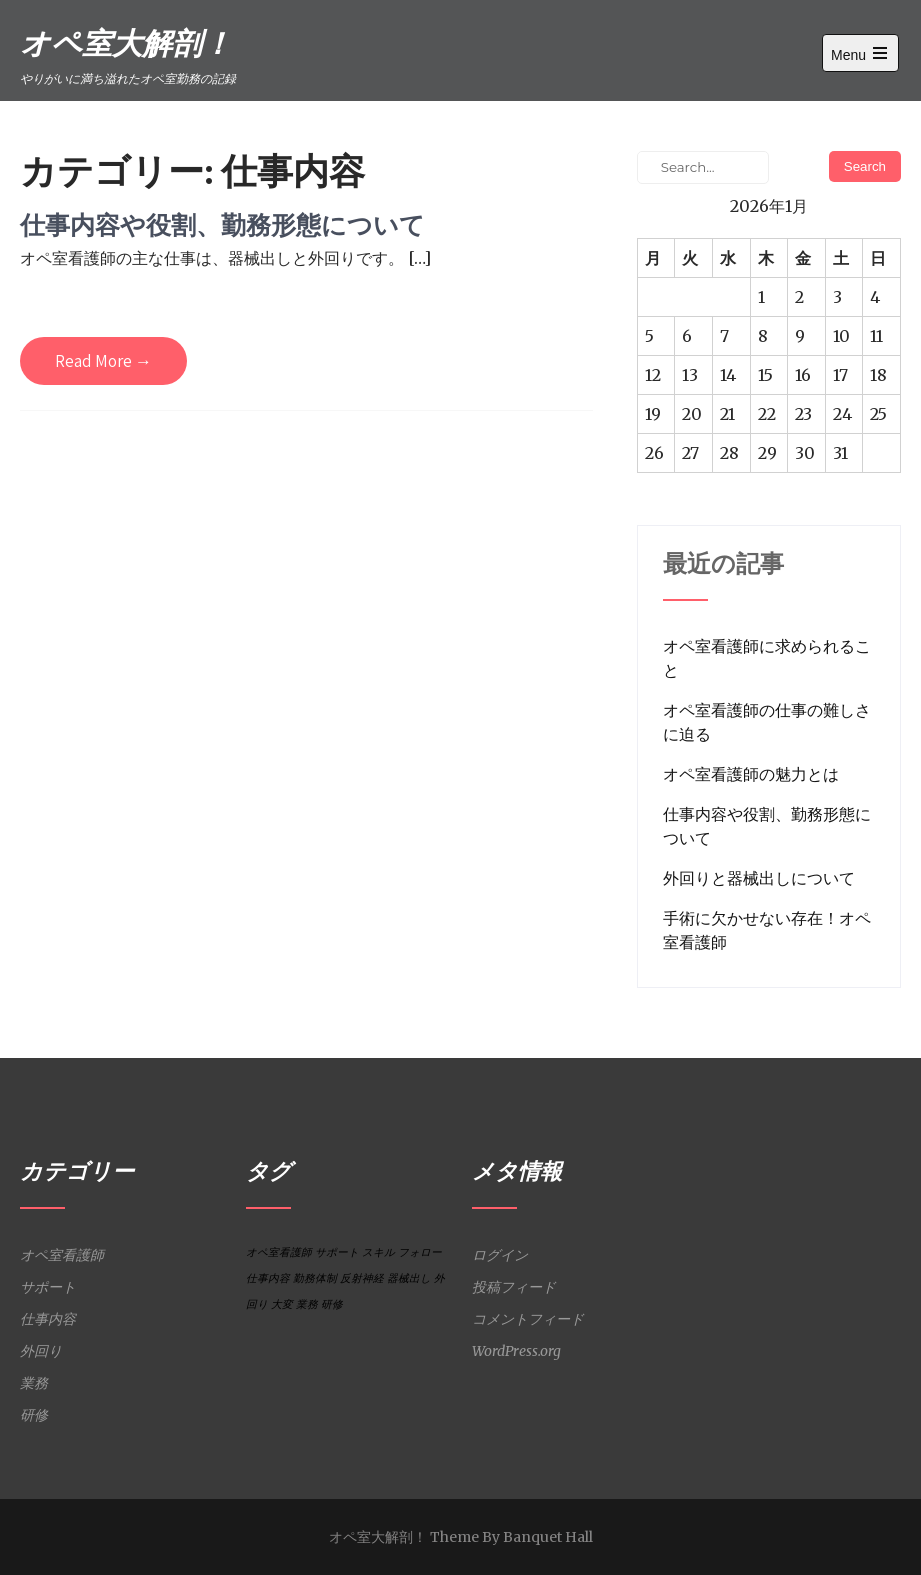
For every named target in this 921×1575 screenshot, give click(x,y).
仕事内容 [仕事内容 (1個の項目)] (268, 1278)
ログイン (500, 1255)
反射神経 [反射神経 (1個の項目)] (362, 1278)
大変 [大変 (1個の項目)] (282, 1304)
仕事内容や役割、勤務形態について (222, 224)
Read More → (103, 361)
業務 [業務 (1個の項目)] (307, 1304)
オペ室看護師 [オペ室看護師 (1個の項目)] (279, 1252)
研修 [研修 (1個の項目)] (332, 1304)
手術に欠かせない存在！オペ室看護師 (767, 930)
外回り (41, 1351)
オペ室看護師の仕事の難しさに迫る (767, 722)
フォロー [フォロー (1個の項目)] (420, 1252)
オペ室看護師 (62, 1255)
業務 (34, 1383)
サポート (48, 1287)
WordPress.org (516, 1351)
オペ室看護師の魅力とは (751, 774)
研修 (34, 1415)
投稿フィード (514, 1287)
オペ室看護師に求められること (767, 658)
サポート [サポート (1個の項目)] (337, 1252)
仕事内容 (48, 1319)
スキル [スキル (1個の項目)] (378, 1252)
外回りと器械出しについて (759, 878)
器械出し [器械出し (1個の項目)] (409, 1278)
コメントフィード (528, 1319)
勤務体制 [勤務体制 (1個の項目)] (315, 1278)
